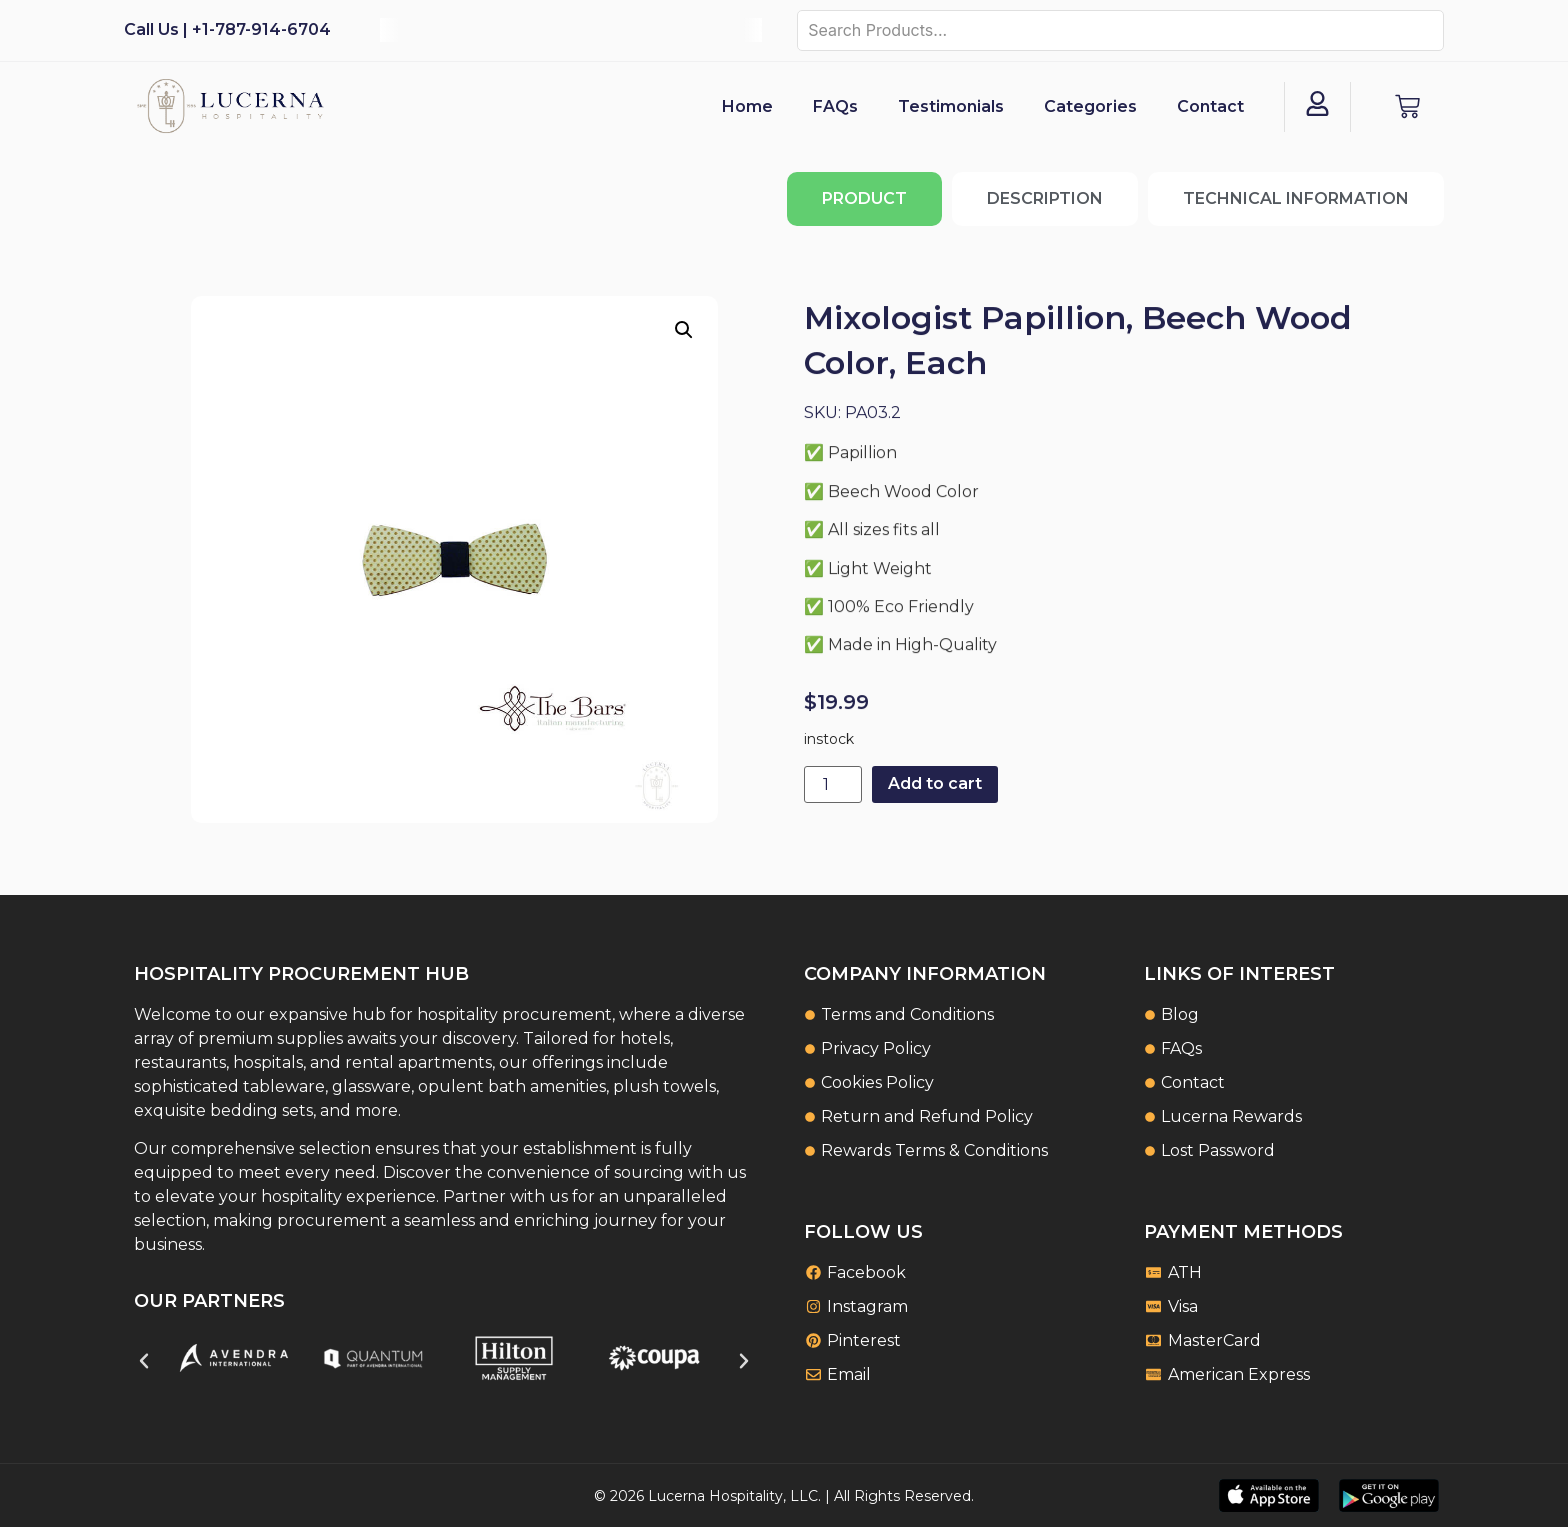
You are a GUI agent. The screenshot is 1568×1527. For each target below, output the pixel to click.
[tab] (864, 199)
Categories (1090, 106)
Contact (1210, 106)
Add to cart (935, 783)
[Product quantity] (833, 784)
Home (747, 106)
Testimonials (951, 106)
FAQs (835, 106)
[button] (684, 330)
